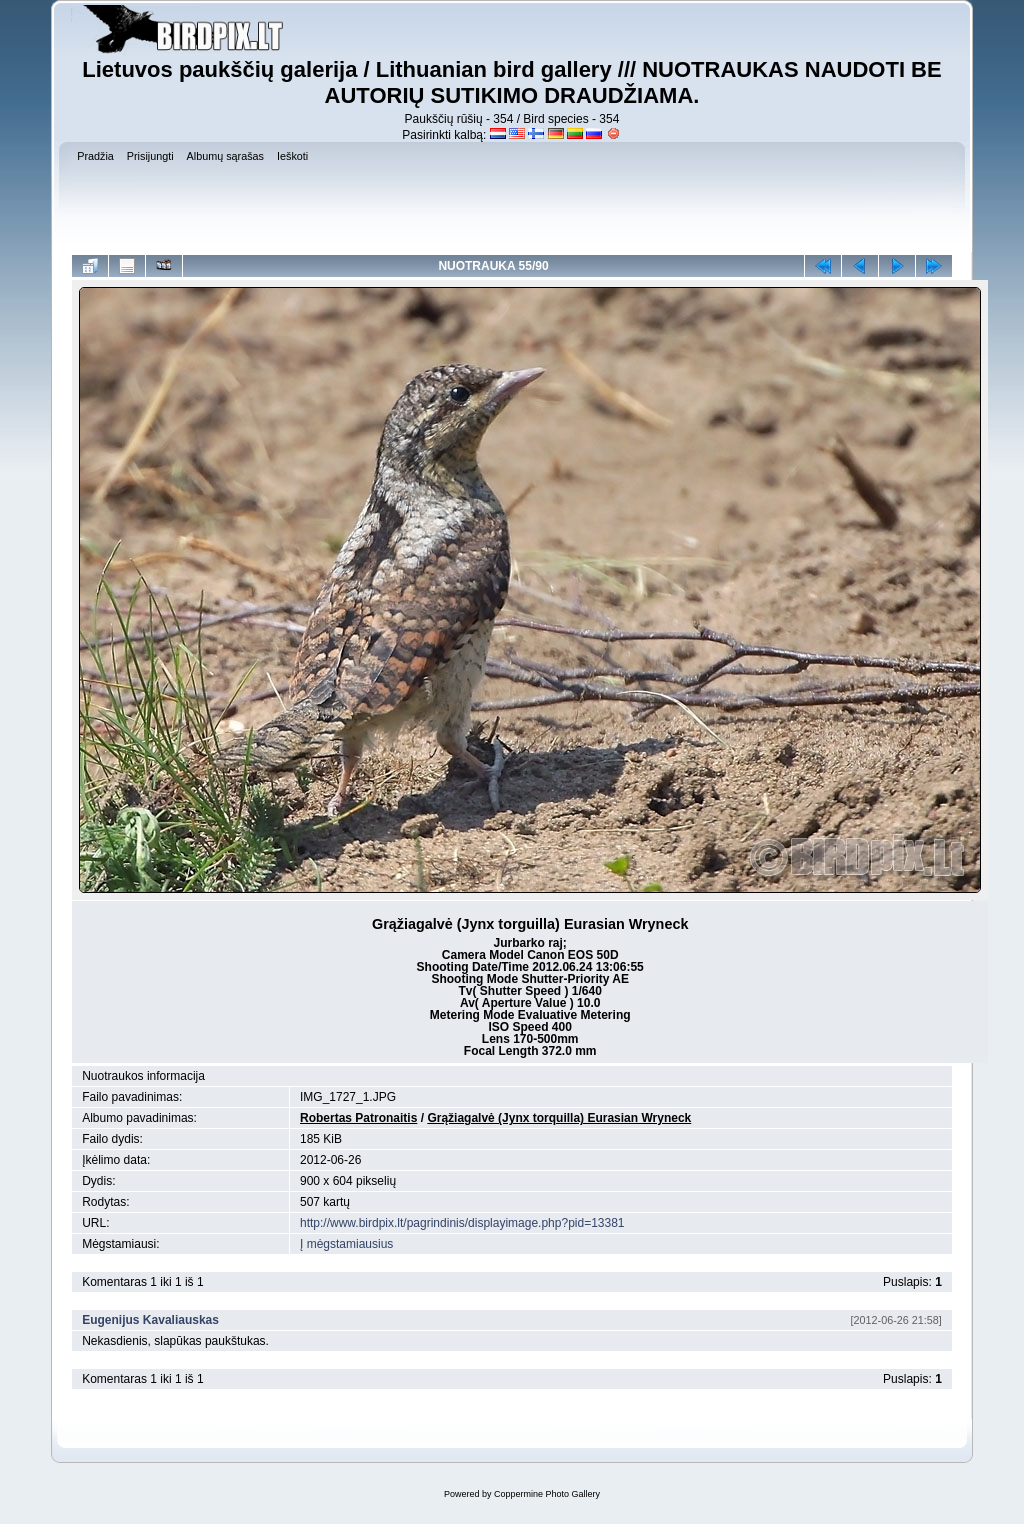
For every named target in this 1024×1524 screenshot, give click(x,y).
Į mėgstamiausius (346, 1244)
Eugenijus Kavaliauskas (150, 1320)
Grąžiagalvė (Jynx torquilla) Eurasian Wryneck (559, 1118)
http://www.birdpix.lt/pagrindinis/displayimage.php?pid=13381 (462, 1223)
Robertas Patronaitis (358, 1118)
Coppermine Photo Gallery (547, 1494)
